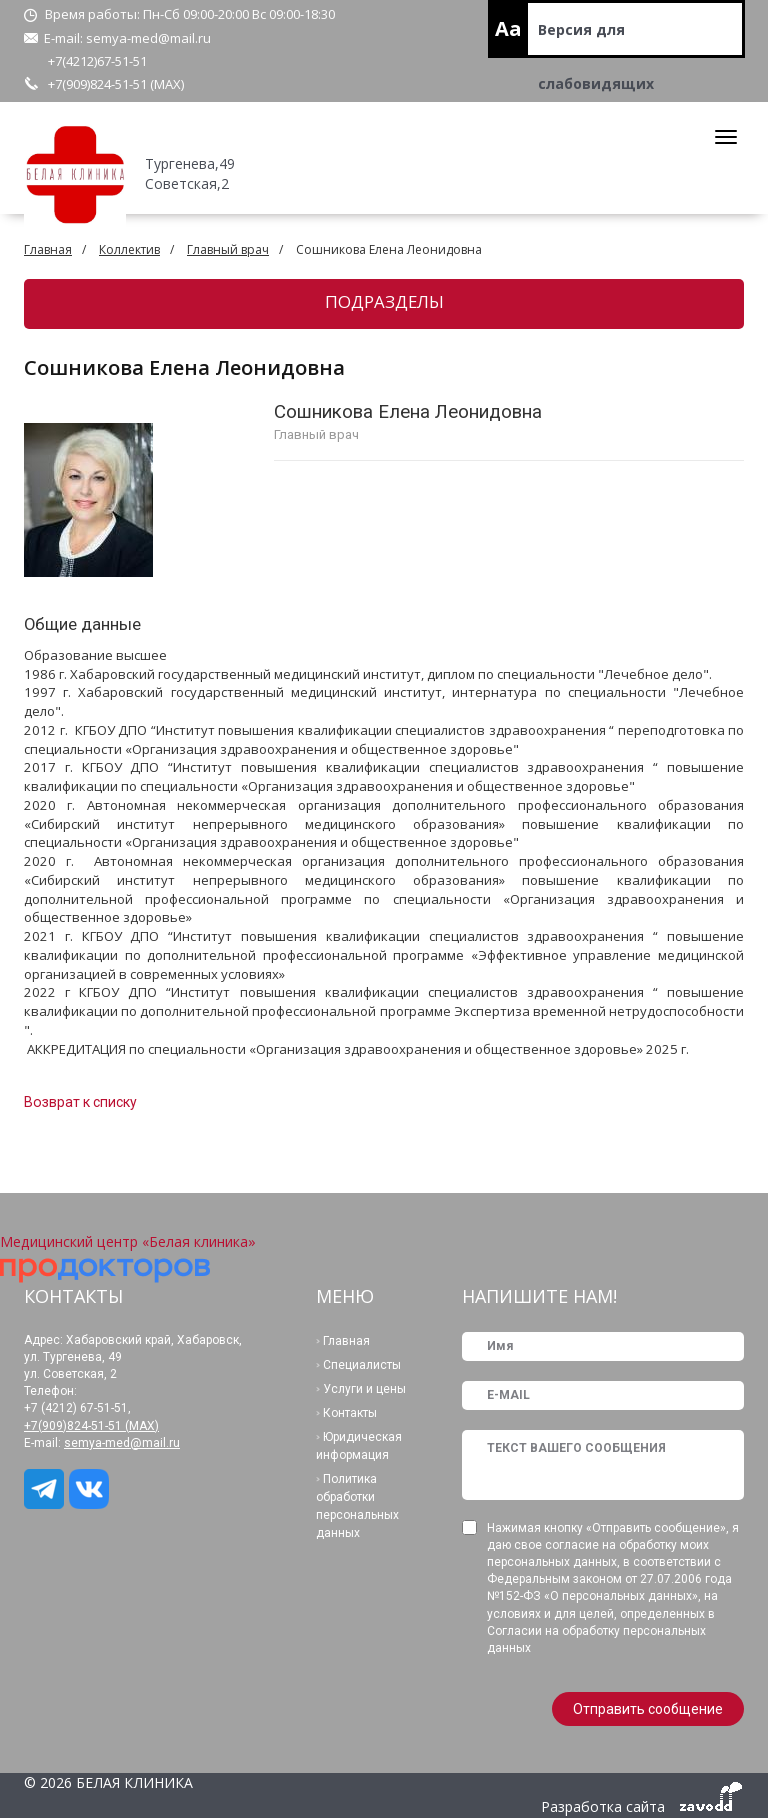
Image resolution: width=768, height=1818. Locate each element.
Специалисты (362, 1365)
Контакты (350, 1413)
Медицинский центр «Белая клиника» (128, 1241)
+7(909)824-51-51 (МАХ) (116, 84)
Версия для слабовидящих (596, 39)
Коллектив (129, 249)
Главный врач (228, 249)
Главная (48, 249)
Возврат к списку (80, 1102)
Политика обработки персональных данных (357, 1506)
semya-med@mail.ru (148, 38)
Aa (508, 28)
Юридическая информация (359, 1446)
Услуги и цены (364, 1389)
